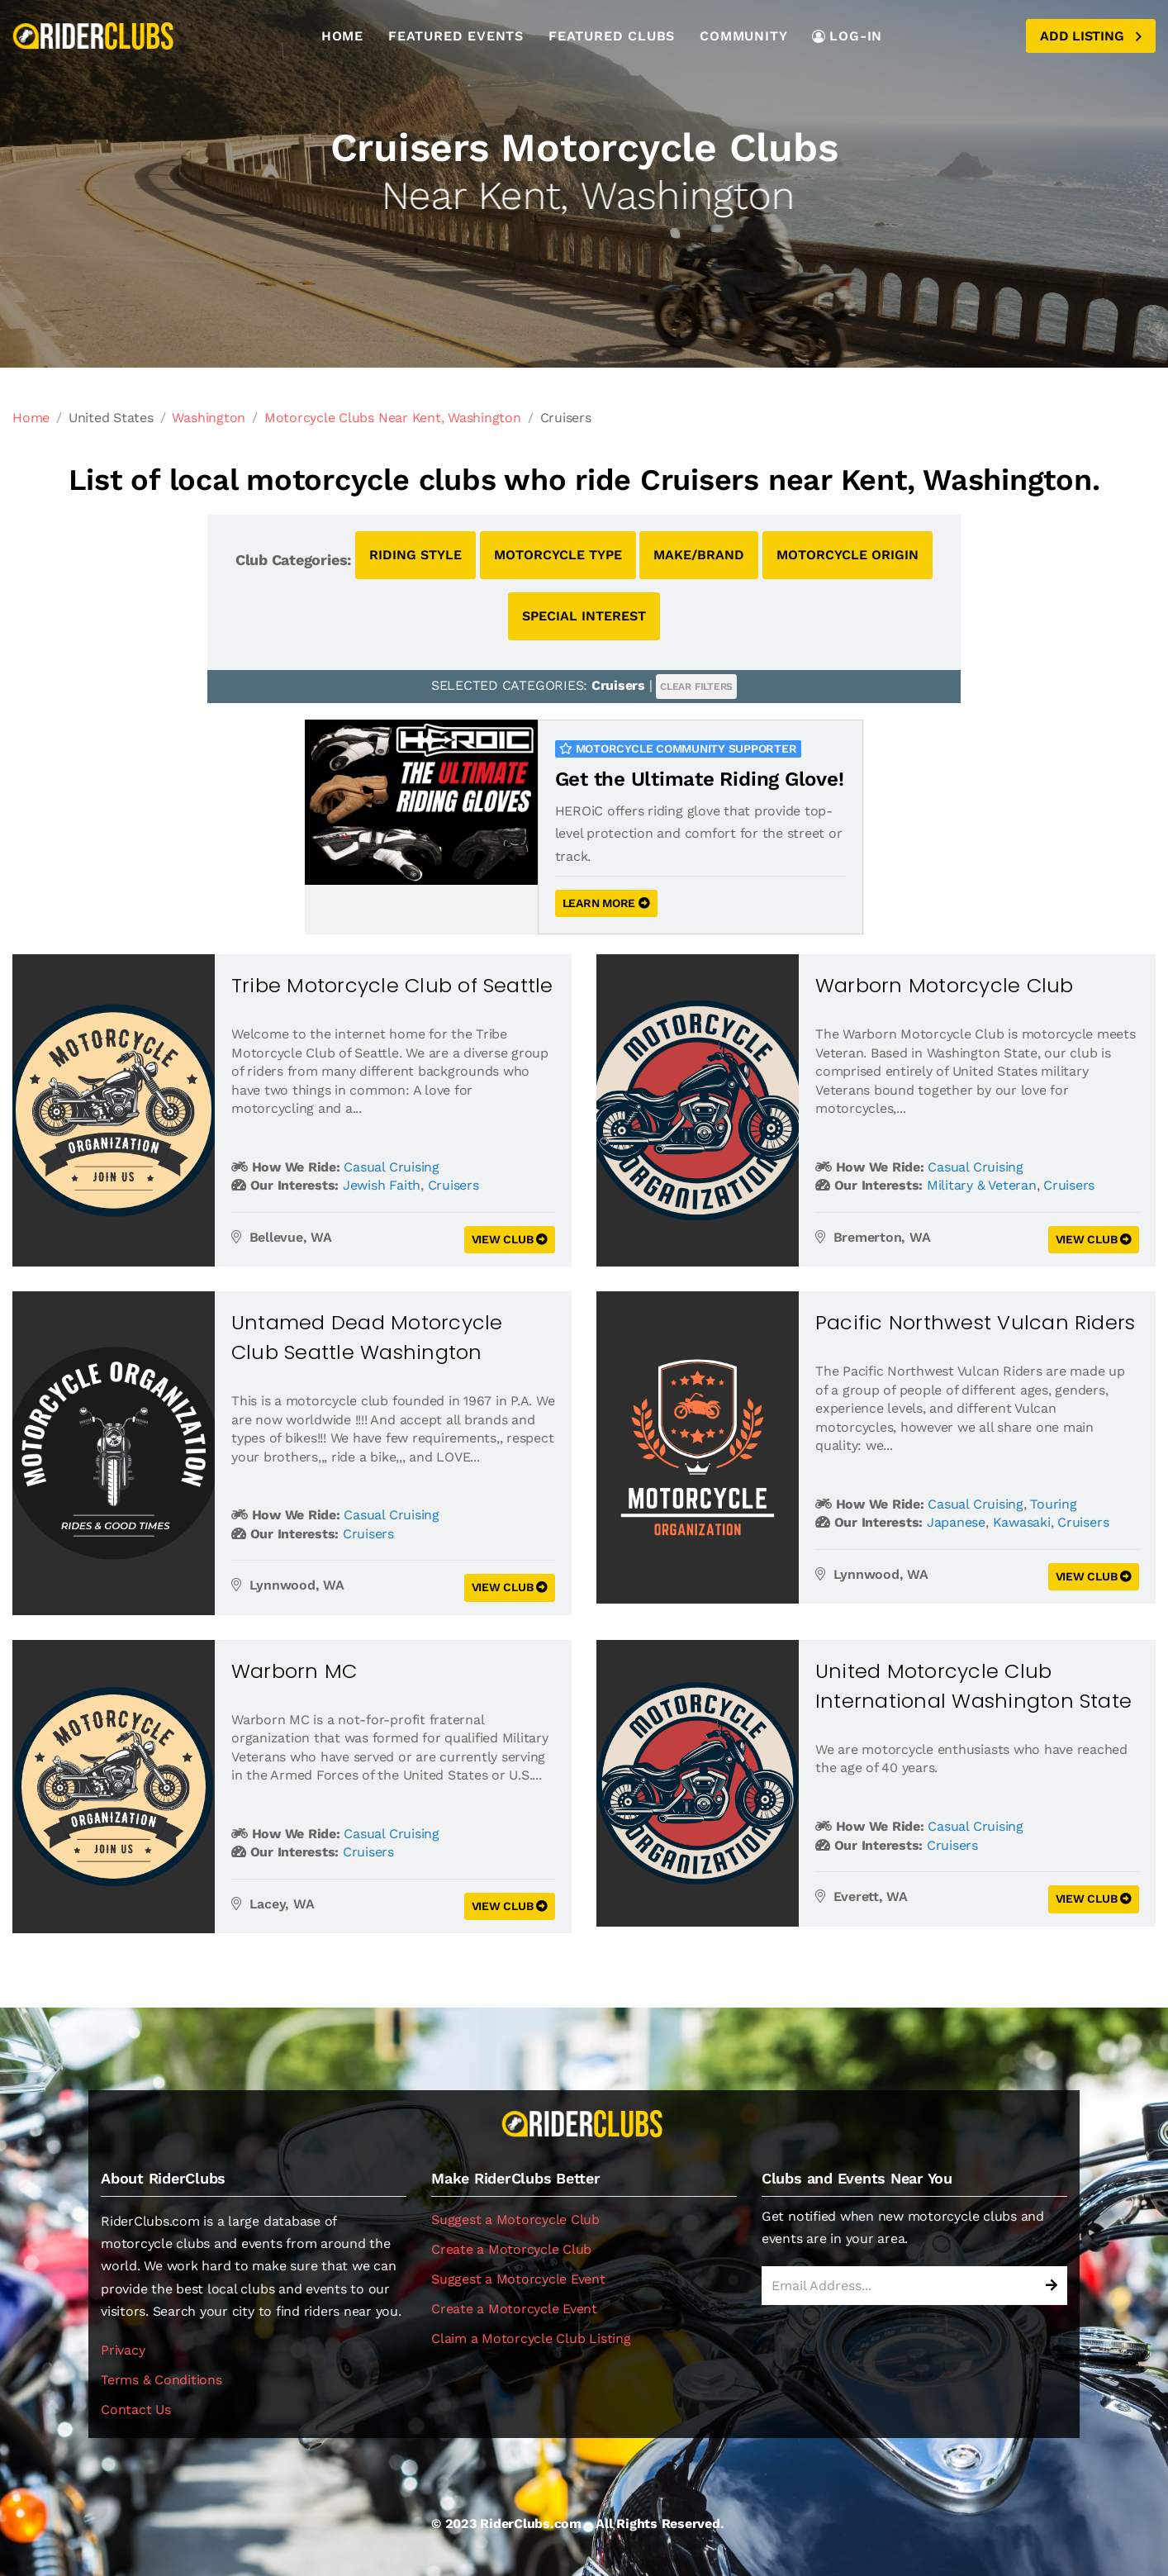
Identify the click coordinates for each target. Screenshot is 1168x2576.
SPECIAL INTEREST (584, 616)
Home (342, 36)
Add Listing (1091, 36)
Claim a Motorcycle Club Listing (531, 2338)
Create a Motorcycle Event (514, 2309)
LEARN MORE (606, 903)
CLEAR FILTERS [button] (696, 686)
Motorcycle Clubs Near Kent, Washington (392, 417)
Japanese (956, 1522)
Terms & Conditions (161, 2380)
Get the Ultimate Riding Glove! (699, 779)
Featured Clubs (611, 36)
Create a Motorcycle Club (511, 2249)
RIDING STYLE (415, 555)
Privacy (123, 2350)
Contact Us (136, 2409)
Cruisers (453, 1185)
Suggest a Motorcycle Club (515, 2219)
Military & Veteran (982, 1185)
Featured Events (456, 36)
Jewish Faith (381, 1185)
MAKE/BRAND (698, 555)
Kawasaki (1022, 1522)
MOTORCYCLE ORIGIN (847, 555)
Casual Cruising (391, 1167)
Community (743, 36)
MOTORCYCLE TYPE (558, 555)
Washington (208, 417)
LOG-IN (847, 36)
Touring (1053, 1504)
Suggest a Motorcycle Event (518, 2279)
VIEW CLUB (510, 1239)
